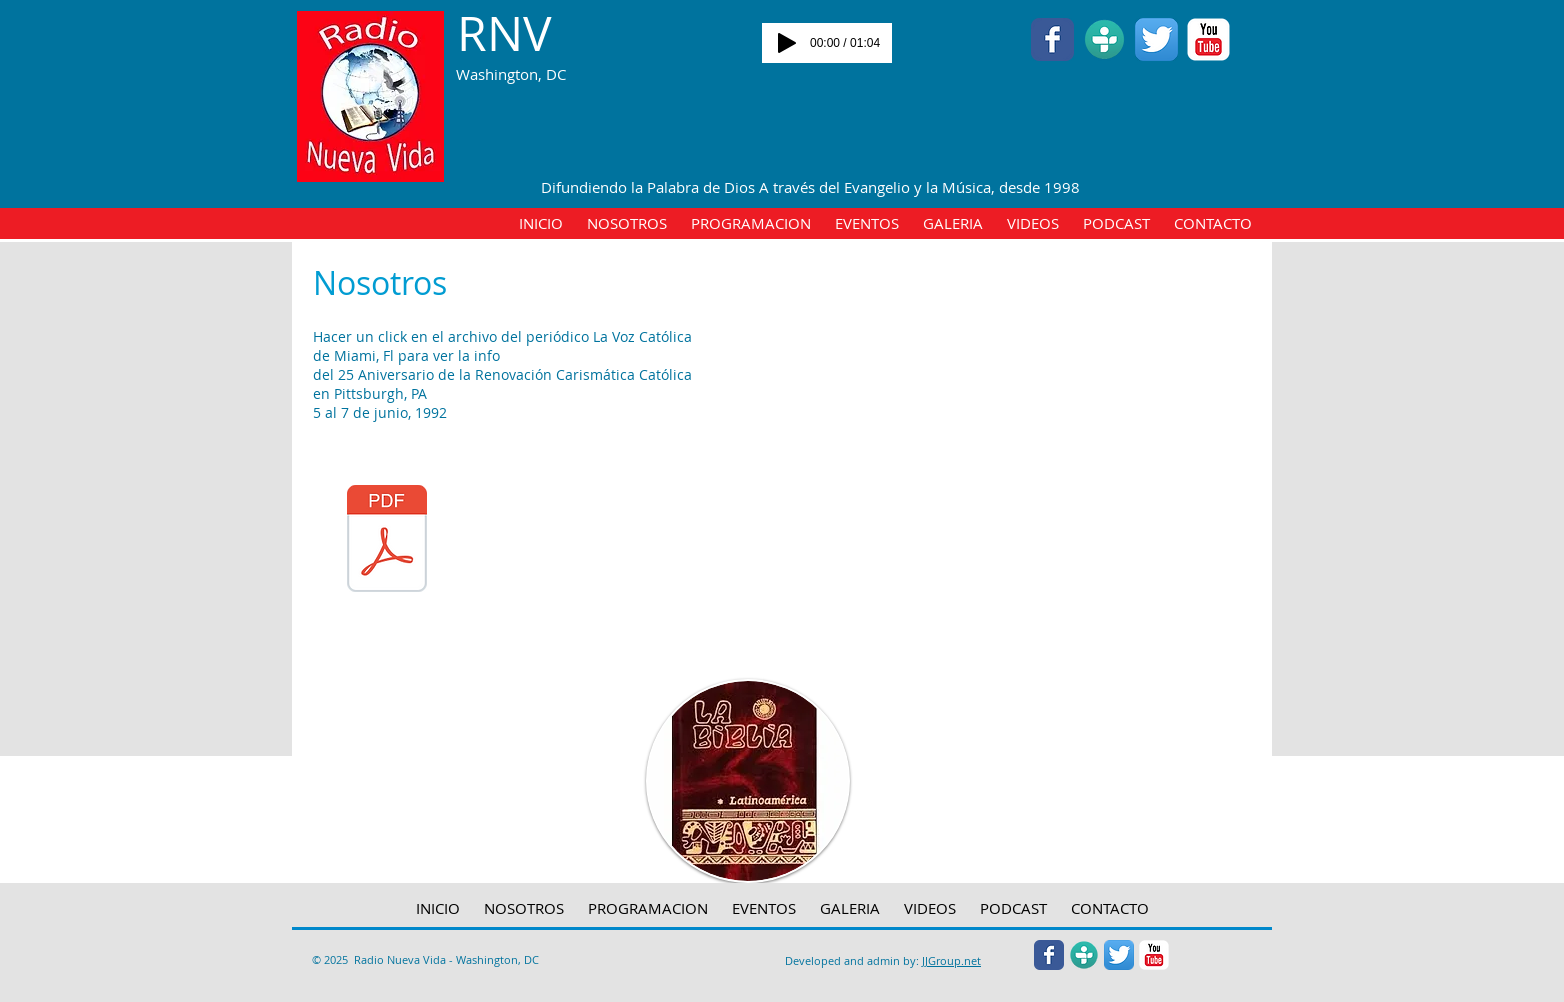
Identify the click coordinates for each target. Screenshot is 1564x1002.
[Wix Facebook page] (1052, 39)
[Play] (787, 43)
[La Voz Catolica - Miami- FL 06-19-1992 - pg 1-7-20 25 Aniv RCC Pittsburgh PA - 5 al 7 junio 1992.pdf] (387, 541)
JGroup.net (953, 960)
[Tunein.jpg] (1104, 39)
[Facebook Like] (503, 128)
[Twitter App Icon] (1156, 39)
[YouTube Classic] (1208, 39)
